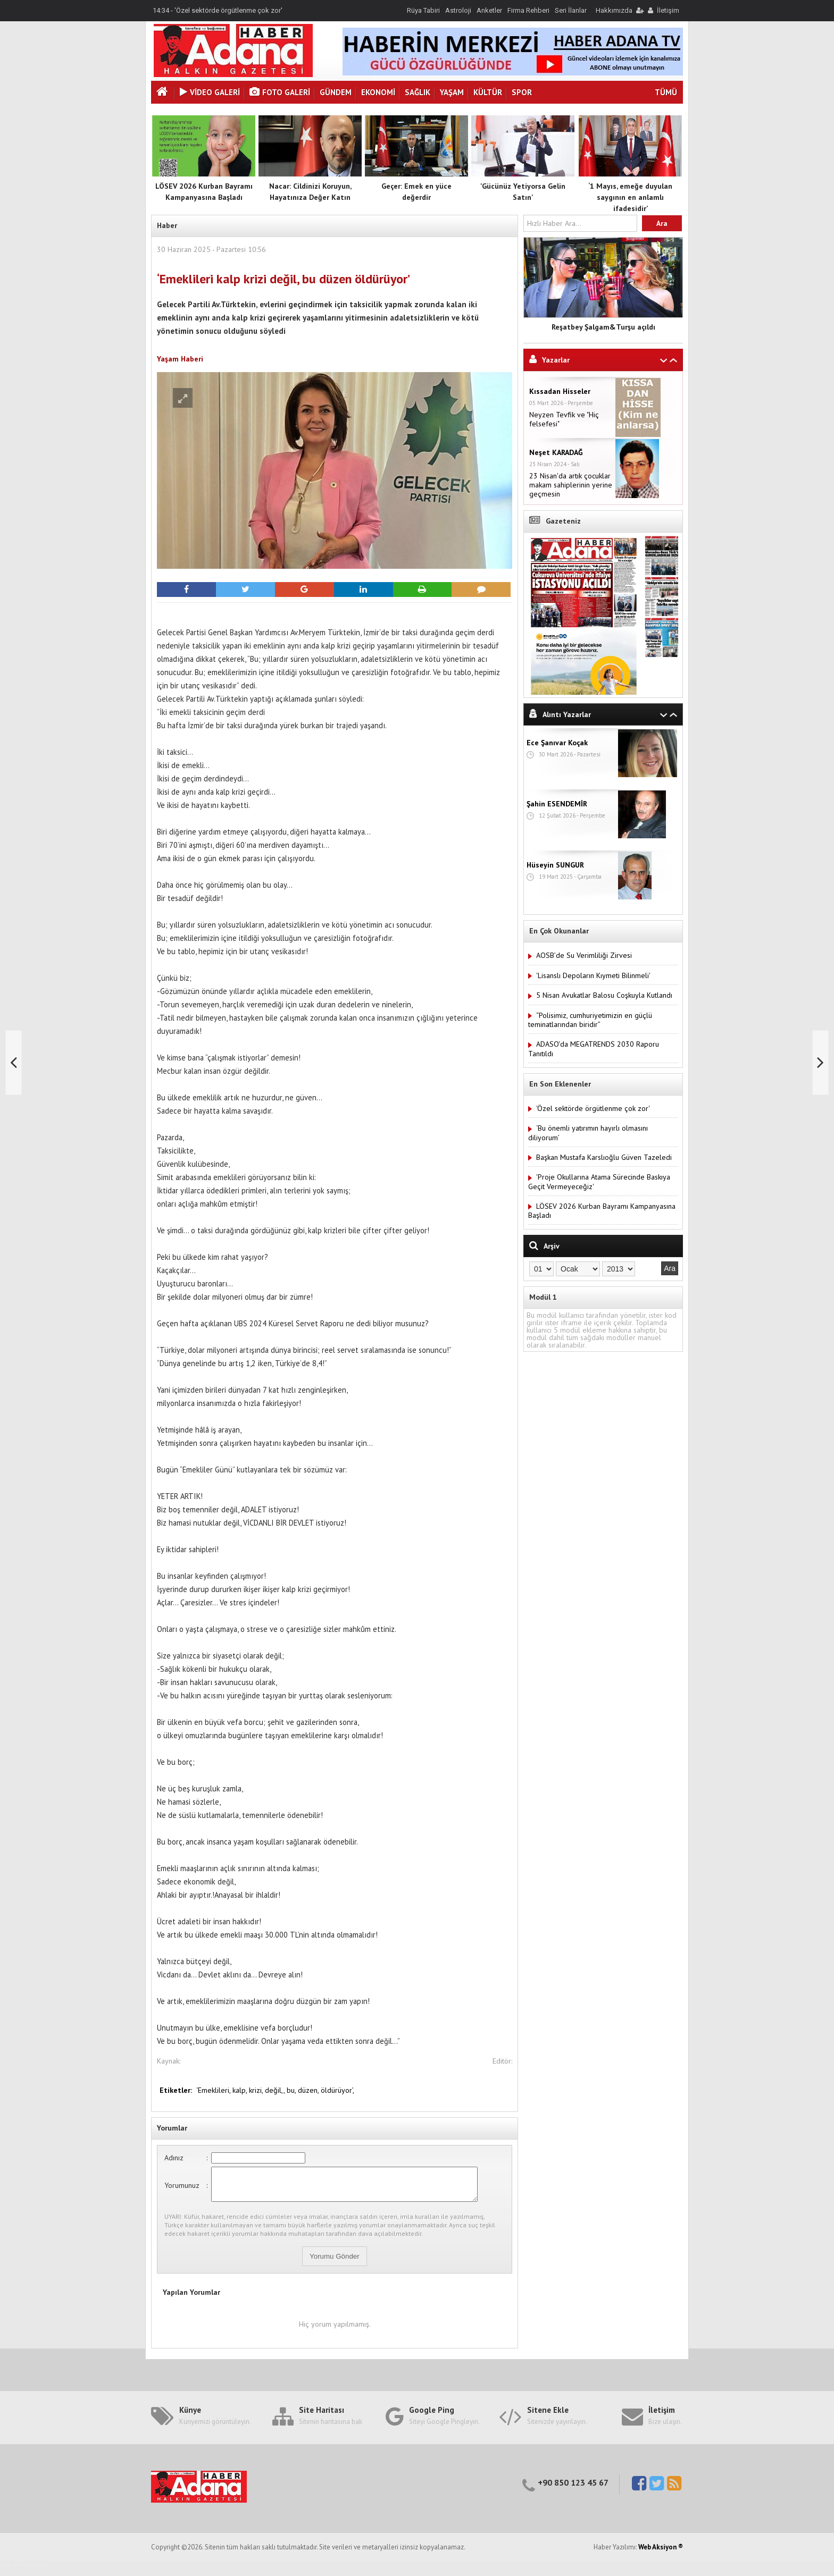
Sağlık (417, 92)
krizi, (257, 2090)
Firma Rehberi (528, 10)
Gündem (336, 92)
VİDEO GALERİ (210, 92)
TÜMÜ (666, 92)
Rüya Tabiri (423, 10)
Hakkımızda (614, 10)
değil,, (276, 2090)
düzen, (309, 2090)
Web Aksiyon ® (660, 2553)
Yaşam (452, 92)
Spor (522, 92)
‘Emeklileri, (214, 2090)
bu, (292, 2090)
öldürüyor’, (337, 2090)
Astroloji (458, 10)
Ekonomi (378, 92)
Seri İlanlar (571, 10)
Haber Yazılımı (23, 2571)
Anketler (489, 10)
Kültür (487, 92)
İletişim (668, 10)
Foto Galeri (279, 92)
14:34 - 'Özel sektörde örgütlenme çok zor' (217, 10)
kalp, (240, 2090)
